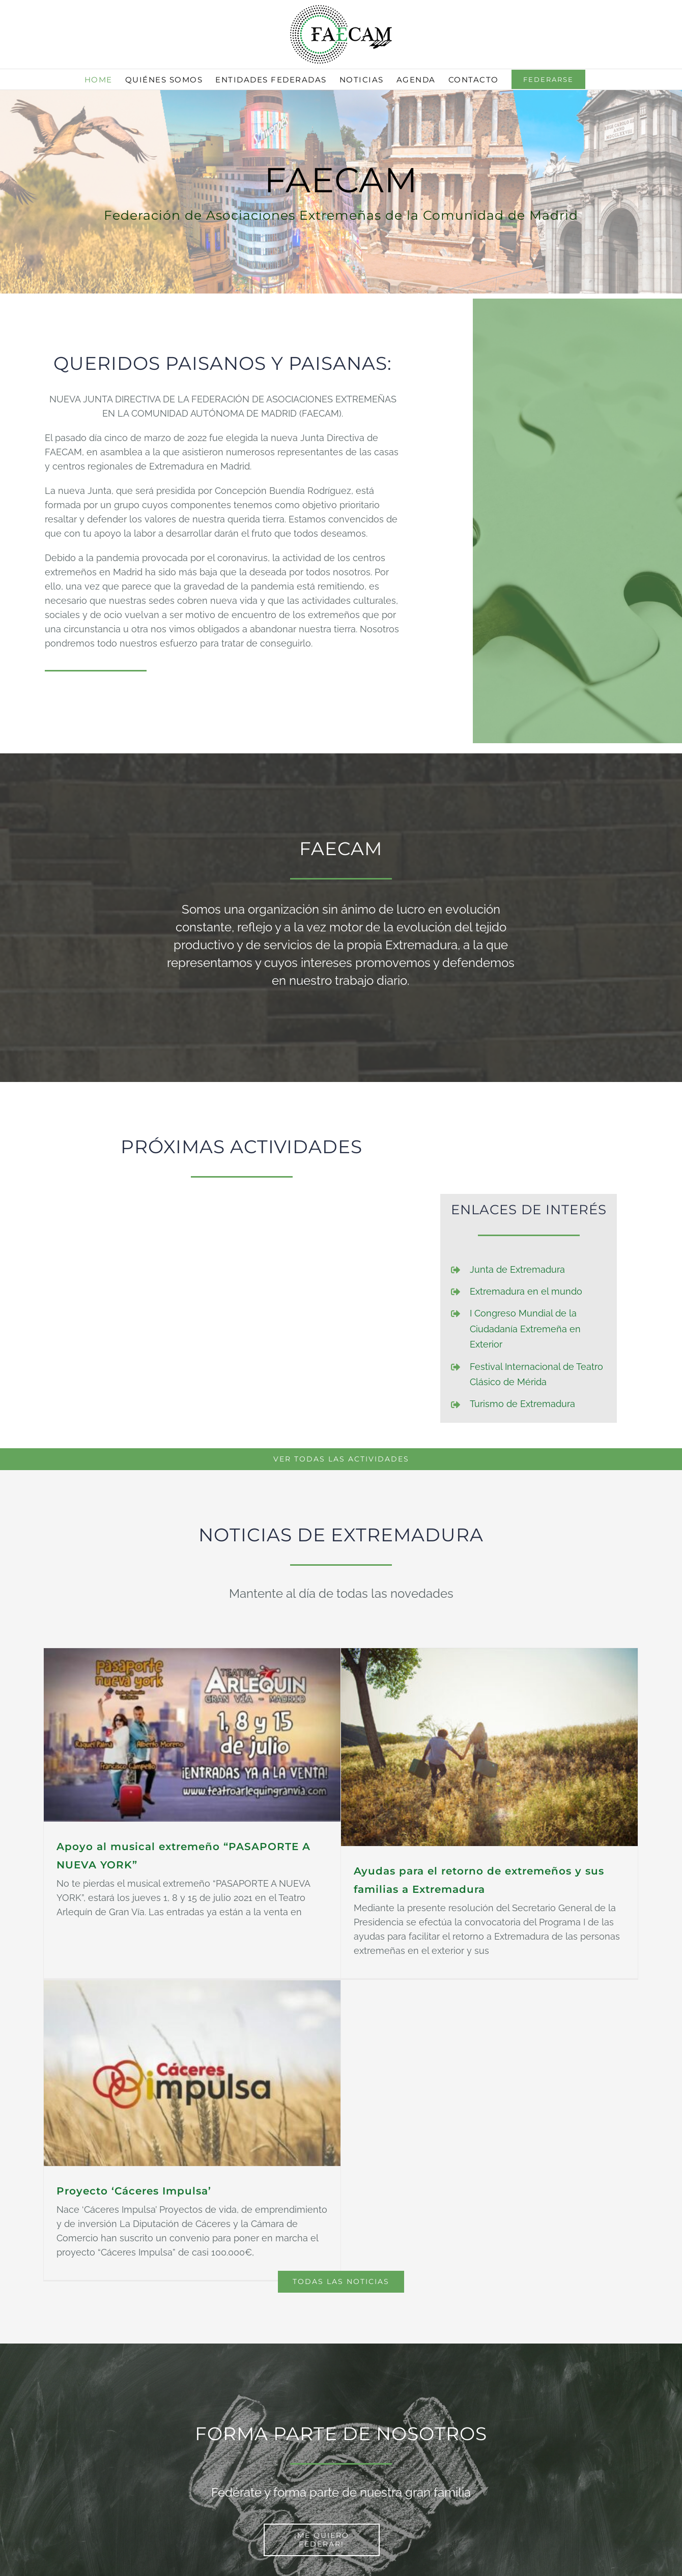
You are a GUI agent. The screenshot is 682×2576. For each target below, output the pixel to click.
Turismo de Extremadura (522, 1403)
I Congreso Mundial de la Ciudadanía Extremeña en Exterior (525, 1329)
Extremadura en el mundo (526, 1291)
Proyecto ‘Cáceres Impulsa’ (171, 2149)
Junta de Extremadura (517, 1269)
